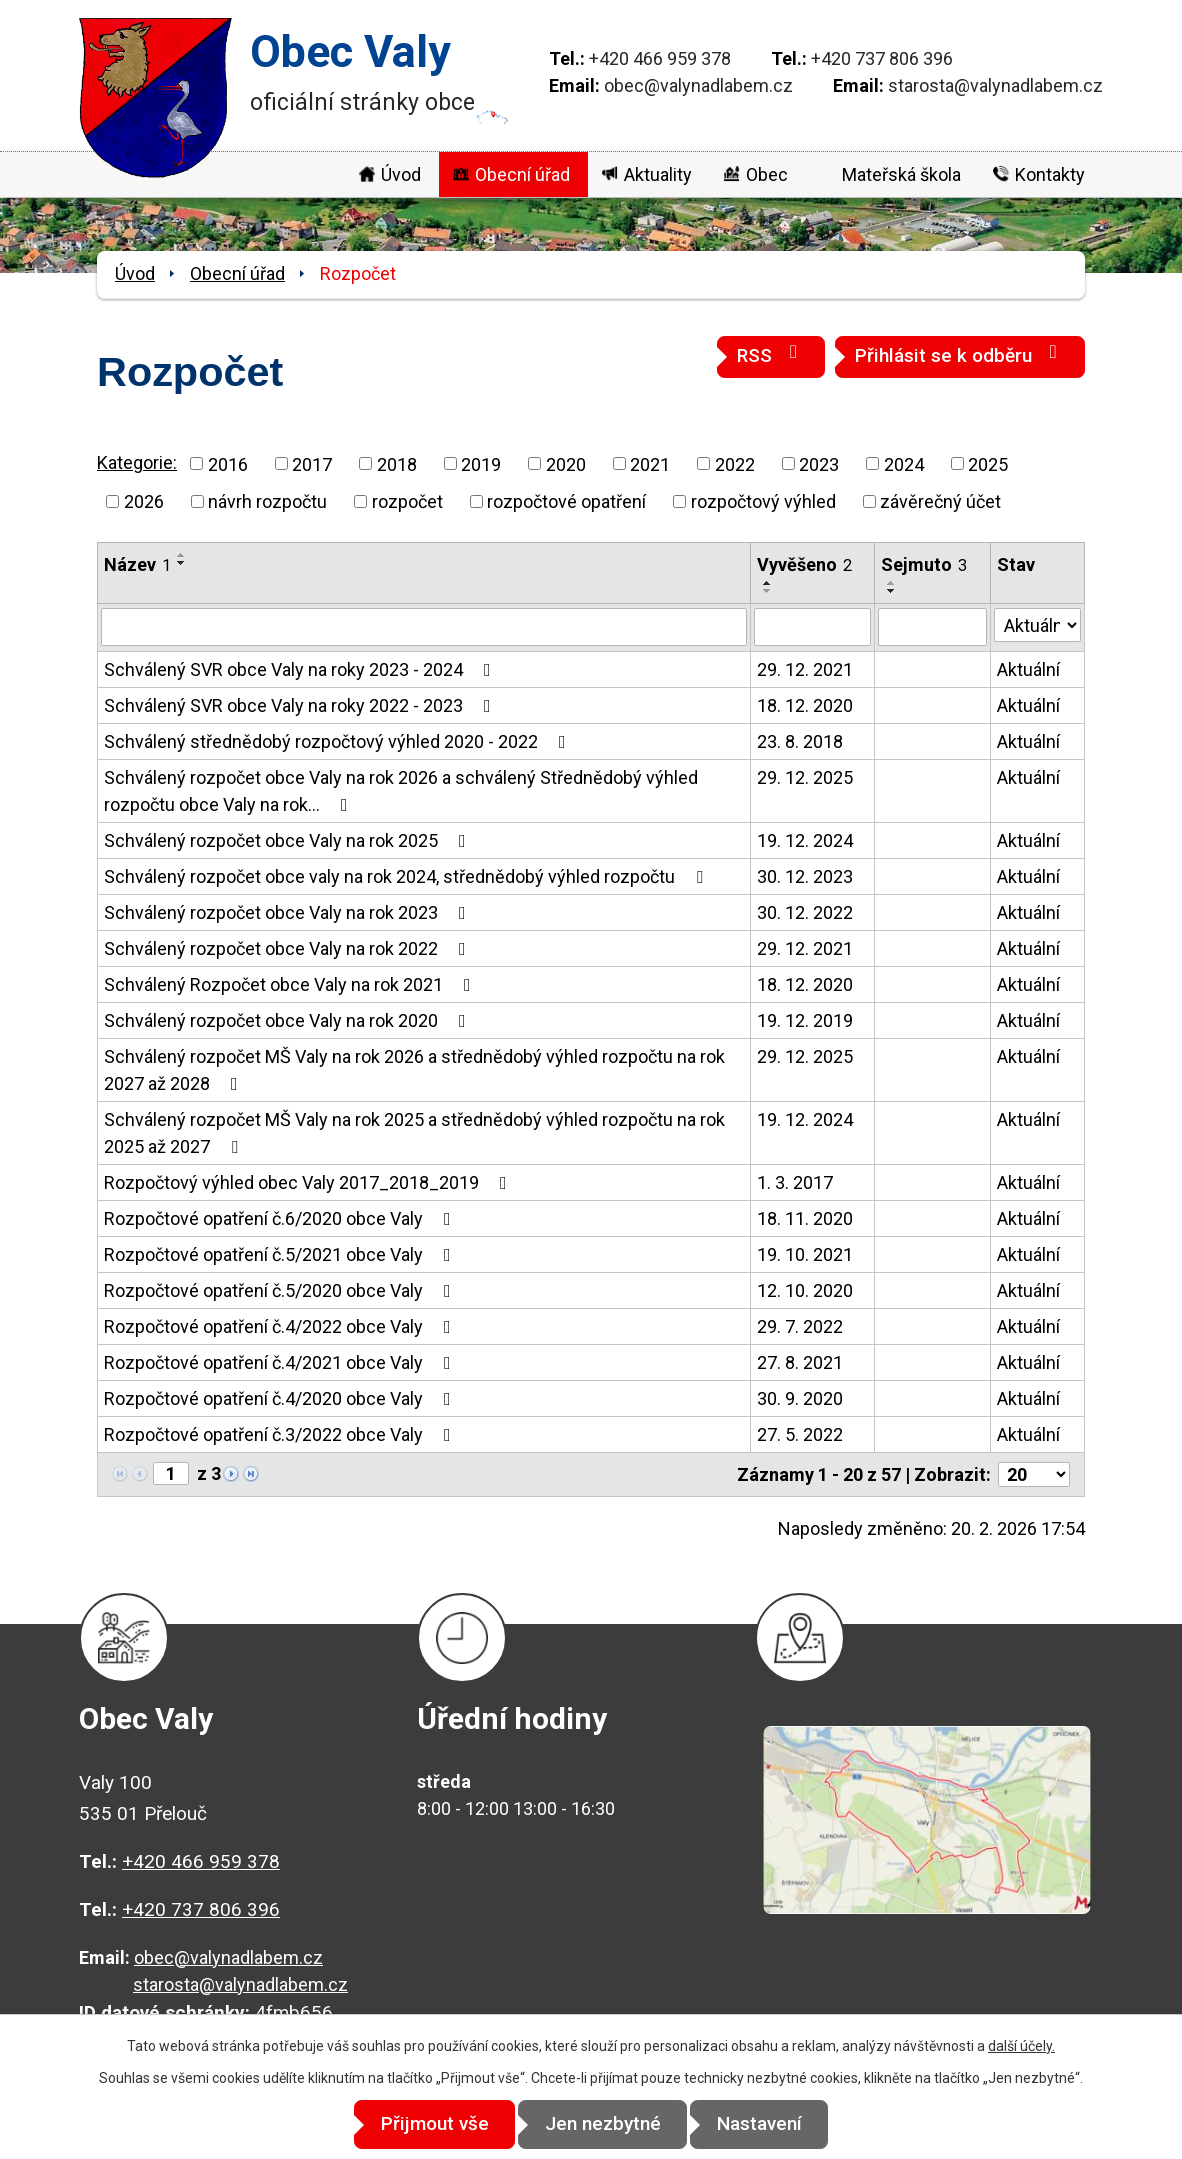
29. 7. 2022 (800, 1326)
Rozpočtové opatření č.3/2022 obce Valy (281, 1434)
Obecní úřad (522, 174)
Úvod (401, 174)
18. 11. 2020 (805, 1218)
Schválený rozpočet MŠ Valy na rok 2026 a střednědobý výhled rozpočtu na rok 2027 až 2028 (414, 1070)
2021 (650, 463)
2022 (735, 463)
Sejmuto (924, 564)
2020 (566, 463)
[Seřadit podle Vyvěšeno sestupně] (768, 591)
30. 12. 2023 (805, 876)
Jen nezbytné (603, 2124)
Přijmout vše (423, 2124)
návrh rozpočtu (267, 501)
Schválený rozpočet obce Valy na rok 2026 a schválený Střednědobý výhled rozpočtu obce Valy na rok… (401, 791)
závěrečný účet (940, 501)
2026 (144, 501)
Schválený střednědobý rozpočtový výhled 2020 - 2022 (339, 741)
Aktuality (658, 174)
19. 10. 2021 (805, 1254)
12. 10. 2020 (805, 1290)
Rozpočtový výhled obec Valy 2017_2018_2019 (309, 1182)
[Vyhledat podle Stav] (1037, 625)
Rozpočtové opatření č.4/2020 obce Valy (281, 1398)
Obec (767, 174)
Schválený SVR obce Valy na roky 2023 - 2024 (301, 669)
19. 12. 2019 (805, 1020)
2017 (312, 463)
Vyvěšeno (804, 564)
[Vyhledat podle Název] (424, 627)
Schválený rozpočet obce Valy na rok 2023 (289, 912)
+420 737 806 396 (882, 58)
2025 (988, 463)
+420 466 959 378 (660, 58)
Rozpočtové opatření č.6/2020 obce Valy (281, 1218)
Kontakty (1050, 174)
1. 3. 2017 (795, 1182)
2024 (904, 463)
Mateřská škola (901, 174)
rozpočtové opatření (566, 501)
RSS (771, 354)
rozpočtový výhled (763, 501)
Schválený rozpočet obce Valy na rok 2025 (289, 840)
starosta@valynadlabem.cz (995, 85)
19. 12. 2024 (805, 840)
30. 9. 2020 (800, 1398)
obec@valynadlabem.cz (698, 85)
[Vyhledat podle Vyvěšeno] (813, 627)
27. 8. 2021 (800, 1362)
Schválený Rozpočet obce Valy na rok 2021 (291, 984)
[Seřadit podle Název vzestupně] (182, 555)
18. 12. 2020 (805, 705)
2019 (481, 463)
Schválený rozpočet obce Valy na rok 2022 (289, 948)
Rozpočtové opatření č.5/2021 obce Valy (281, 1254)
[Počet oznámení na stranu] (1034, 1474)
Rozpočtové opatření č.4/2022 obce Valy (281, 1326)
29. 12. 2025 (805, 777)
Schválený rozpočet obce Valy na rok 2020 (289, 1020)
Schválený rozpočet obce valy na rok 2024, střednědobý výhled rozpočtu (407, 876)
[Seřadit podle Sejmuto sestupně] (892, 591)
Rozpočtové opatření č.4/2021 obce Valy (281, 1362)
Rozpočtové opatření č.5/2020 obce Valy (281, 1290)
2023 (819, 463)
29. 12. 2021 (805, 669)
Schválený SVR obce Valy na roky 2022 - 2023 (301, 705)
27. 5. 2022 (800, 1434)
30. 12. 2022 (805, 912)
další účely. (1021, 2047)
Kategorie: (137, 462)
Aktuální (1028, 669)
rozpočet (407, 501)
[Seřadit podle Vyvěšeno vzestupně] (768, 583)
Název (137, 564)
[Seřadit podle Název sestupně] (182, 563)
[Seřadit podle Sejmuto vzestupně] (892, 583)
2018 (397, 463)
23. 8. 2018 (800, 741)
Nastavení (771, 2124)
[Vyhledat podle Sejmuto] (932, 627)
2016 (228, 463)
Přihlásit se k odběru (960, 354)
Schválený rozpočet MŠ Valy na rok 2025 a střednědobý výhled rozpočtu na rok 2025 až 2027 (414, 1133)
